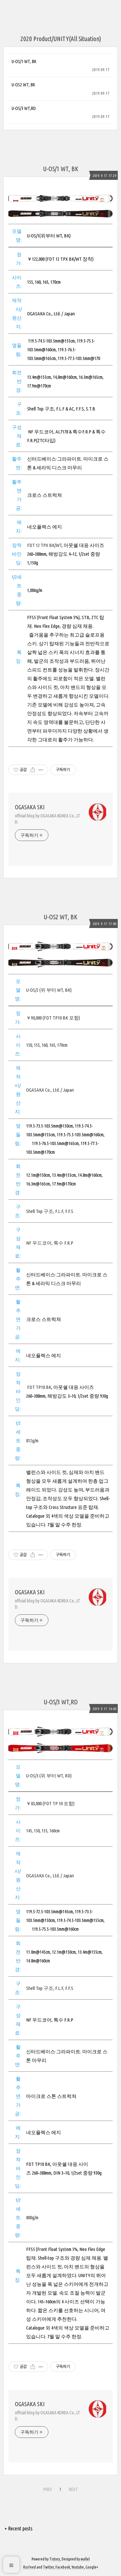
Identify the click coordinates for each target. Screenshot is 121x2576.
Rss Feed (29, 2567)
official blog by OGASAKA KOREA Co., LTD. (47, 818)
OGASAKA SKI (30, 807)
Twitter (48, 2567)
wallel (85, 2559)
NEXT (73, 2489)
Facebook (62, 2567)
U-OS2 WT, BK (23, 84)
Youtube (78, 2567)
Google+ (92, 2567)
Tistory (54, 2559)
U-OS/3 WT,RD (24, 108)
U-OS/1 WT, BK (24, 61)
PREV (47, 2489)
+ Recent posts (19, 2528)
